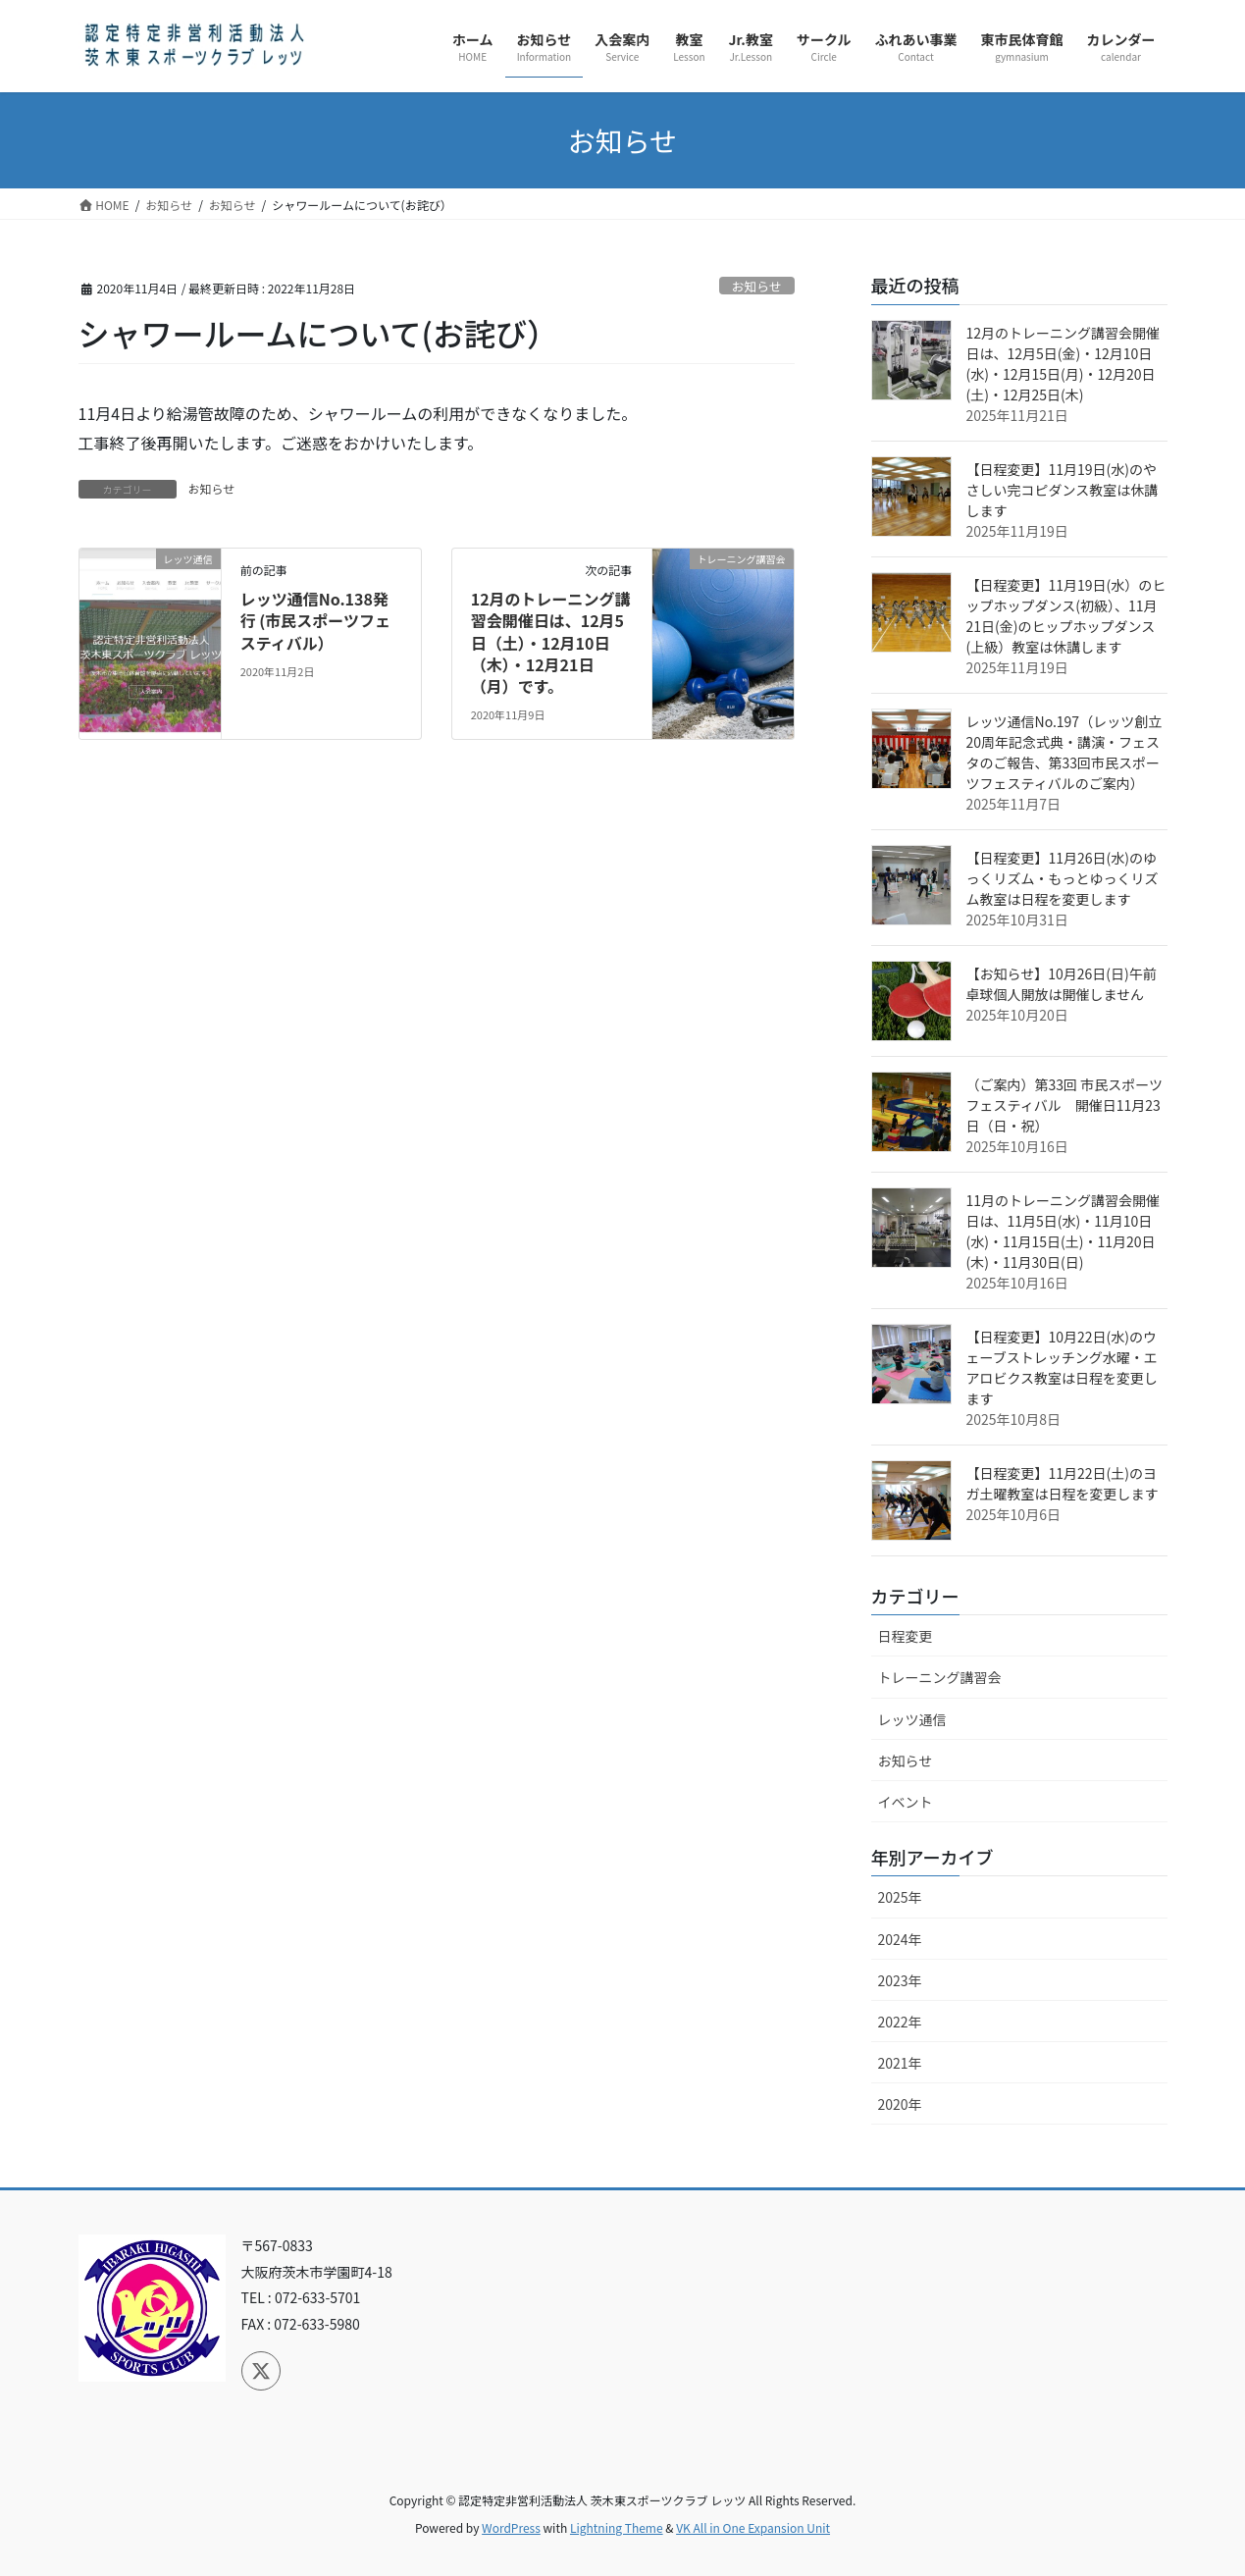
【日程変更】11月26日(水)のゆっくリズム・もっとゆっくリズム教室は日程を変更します (1062, 878)
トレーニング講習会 (940, 1677)
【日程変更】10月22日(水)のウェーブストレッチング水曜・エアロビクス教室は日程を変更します (1062, 1367)
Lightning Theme (616, 2527)
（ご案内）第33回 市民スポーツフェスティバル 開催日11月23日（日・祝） (1064, 1105)
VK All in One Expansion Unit (753, 2527)
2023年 (900, 1980)
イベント (905, 1802)
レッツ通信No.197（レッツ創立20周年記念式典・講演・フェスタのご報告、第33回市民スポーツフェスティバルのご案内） (1064, 752)
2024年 (900, 1939)
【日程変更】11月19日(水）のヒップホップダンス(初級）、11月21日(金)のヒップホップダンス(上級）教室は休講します (1066, 616)
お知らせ (757, 286)
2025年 (900, 1897)
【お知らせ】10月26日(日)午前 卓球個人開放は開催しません (1061, 984)
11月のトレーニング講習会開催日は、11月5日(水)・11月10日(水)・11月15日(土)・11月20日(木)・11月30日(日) (1063, 1231)
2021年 (900, 2063)
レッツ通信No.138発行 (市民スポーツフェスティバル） (315, 621)
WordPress (511, 2527)
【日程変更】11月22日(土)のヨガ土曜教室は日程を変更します (1062, 1483)
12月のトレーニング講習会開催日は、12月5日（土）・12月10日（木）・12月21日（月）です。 (551, 643)
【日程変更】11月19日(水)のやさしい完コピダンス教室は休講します (1062, 489)
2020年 (900, 2104)
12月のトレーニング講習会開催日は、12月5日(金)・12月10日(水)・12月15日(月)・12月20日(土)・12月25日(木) (1063, 363)
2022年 (900, 2021)
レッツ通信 (912, 1719)
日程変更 (905, 1636)
